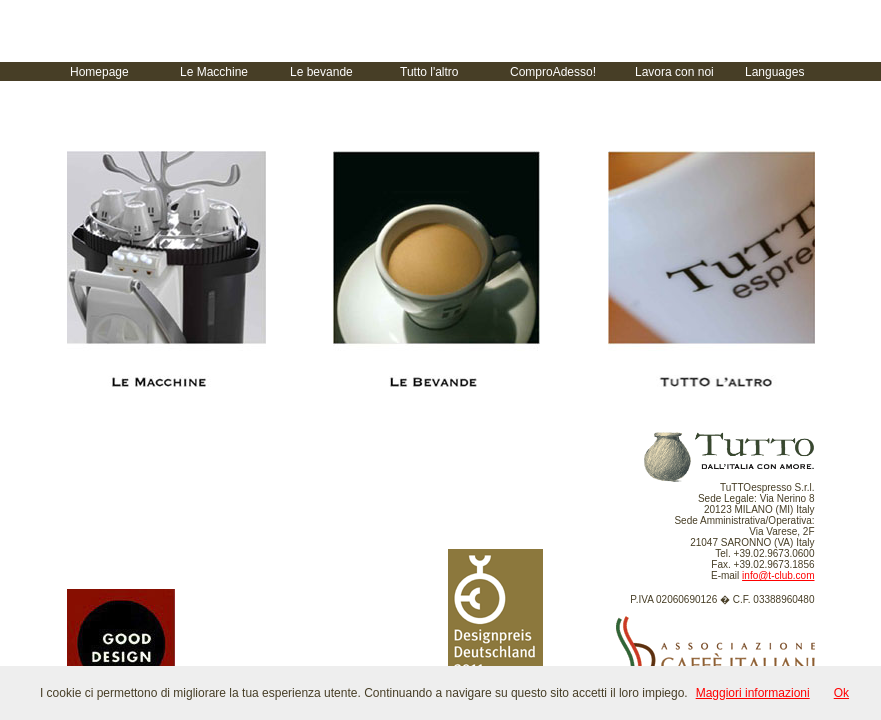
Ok (841, 693)
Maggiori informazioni (753, 693)
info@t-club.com (778, 575)
